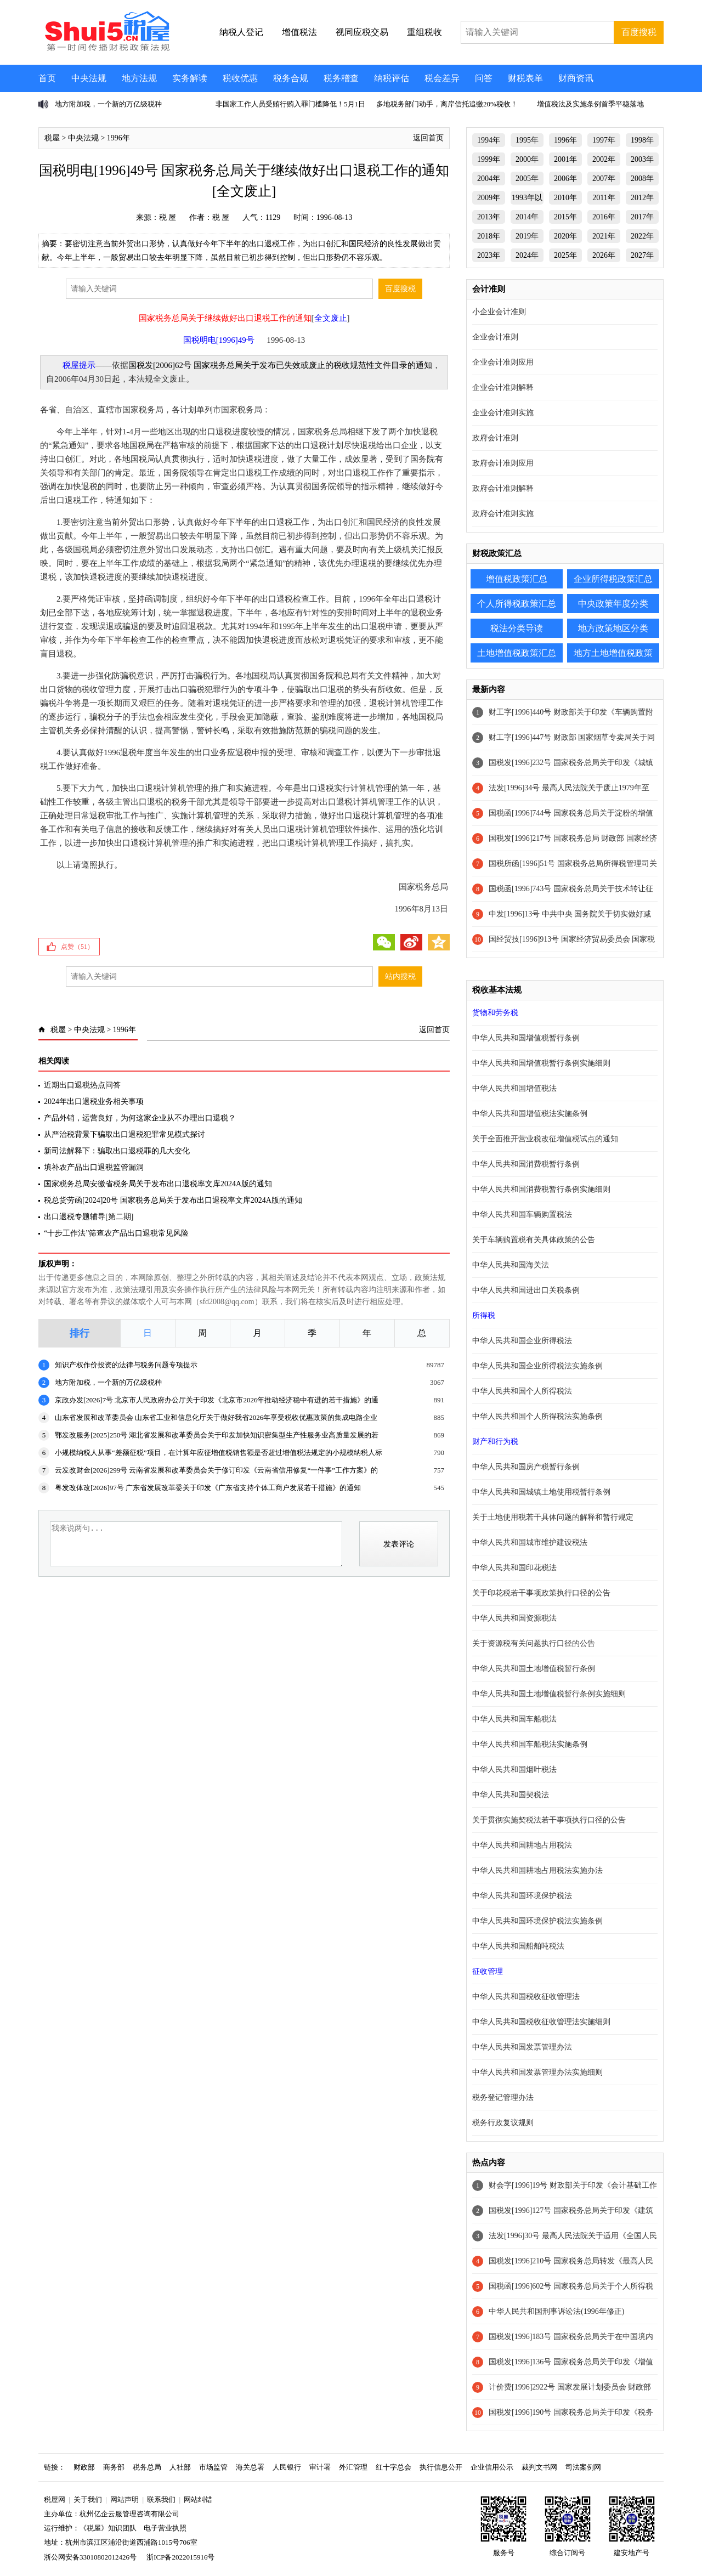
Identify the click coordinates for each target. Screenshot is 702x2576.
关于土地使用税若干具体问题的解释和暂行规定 (552, 1517)
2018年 (488, 236)
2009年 (488, 198)
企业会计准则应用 (503, 362)
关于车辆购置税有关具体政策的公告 (533, 1240)
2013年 (488, 217)
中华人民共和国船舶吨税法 (518, 1946)
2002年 (603, 159)
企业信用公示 (492, 2467)
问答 (483, 78)
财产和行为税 (495, 1441)
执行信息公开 (441, 2467)
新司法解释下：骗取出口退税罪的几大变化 (117, 1151)
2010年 (565, 198)
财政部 (84, 2467)
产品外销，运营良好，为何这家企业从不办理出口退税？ (140, 1118)
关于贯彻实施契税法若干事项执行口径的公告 (549, 1820)
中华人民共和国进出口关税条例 (526, 1290)
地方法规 (139, 78)
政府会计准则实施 (503, 513)
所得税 (483, 1315)
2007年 (603, 178)
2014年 (527, 217)
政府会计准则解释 (503, 488)
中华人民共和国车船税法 (514, 1719)
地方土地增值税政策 (613, 653)
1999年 (488, 159)
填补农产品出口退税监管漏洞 (94, 1167)
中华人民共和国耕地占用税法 (522, 1845)
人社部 (180, 2467)
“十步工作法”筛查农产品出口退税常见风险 (116, 1233)
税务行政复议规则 (503, 2123)
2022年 (642, 236)
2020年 (565, 236)
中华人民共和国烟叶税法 (514, 1769)
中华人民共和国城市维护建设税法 (529, 1542)
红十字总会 (393, 2467)
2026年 (603, 255)
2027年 (642, 255)
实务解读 (189, 78)
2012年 (642, 198)
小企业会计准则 (499, 312)
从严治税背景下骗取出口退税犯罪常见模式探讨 (124, 1134)
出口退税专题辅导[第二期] (88, 1217)
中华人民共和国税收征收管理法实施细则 (541, 2022)
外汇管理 (353, 2467)
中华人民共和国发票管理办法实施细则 (537, 2072)
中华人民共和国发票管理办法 (522, 2047)
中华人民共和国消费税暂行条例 (526, 1164)
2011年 (603, 198)
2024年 (527, 255)
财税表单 (525, 78)
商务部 (113, 2467)
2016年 (603, 217)
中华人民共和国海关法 (510, 1265)
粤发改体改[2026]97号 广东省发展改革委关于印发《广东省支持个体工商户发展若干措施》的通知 (208, 1488)
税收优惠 (240, 78)
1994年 (488, 140)
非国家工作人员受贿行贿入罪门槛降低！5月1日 (290, 104)
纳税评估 (391, 78)
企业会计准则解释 (503, 387)
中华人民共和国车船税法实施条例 (529, 1744)
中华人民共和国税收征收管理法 (526, 1996)
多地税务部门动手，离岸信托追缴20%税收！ (447, 104)
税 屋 (168, 217)
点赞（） (77, 946)
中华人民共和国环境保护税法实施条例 (537, 1921)
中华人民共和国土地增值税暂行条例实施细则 (549, 1694)
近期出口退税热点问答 (82, 1085)
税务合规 (290, 78)
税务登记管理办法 (503, 2097)
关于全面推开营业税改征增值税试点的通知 (545, 1139)
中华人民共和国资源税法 (514, 1618)
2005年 (527, 178)
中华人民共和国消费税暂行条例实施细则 (541, 1189)
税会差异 (442, 78)
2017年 (642, 217)
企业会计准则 (495, 337)
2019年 (527, 236)
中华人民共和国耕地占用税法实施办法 (537, 1870)
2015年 (565, 217)
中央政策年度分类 (613, 603)
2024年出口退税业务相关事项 (94, 1101)
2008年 (642, 178)
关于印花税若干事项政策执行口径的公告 (541, 1593)
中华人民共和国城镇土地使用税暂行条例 (541, 1492)
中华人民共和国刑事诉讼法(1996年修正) (556, 2311)
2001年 (565, 159)
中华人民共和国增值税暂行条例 (526, 1038)
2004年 (488, 178)
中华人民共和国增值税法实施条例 (529, 1113)
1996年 (118, 138)
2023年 (488, 255)
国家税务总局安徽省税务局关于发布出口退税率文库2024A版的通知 (158, 1184)
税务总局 (147, 2467)
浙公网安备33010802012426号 (90, 2557)
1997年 (603, 140)
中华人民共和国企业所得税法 (522, 1341)
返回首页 (428, 138)
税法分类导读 (516, 628)
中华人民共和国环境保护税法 (522, 1896)
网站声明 (124, 2499)
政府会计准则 (495, 438)
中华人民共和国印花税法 (514, 1568)
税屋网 (54, 2499)
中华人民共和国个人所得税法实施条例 (537, 1416)
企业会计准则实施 (503, 413)
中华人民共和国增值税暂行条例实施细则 (541, 1063)
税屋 (52, 138)
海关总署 (250, 2467)
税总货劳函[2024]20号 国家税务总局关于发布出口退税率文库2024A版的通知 (173, 1200)
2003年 (642, 159)
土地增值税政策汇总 (516, 653)
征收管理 (487, 1971)
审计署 (320, 2467)
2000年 (527, 159)
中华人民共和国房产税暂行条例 (526, 1467)
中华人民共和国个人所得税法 (522, 1391)
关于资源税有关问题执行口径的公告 (533, 1643)
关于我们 (87, 2499)
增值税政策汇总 (516, 579)
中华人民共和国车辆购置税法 (522, 1214)
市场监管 (213, 2467)
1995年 (527, 140)
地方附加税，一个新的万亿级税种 (108, 104)
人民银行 (287, 2467)
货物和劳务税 (495, 1013)
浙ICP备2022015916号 (180, 2557)
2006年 (565, 178)
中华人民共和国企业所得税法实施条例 (537, 1366)
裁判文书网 (539, 2467)
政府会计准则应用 (503, 463)
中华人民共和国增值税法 (514, 1088)
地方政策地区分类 (613, 628)
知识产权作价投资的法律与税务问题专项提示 (126, 1365)
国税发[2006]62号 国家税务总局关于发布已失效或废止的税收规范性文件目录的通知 (280, 365)
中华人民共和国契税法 (510, 1795)
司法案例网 (583, 2467)
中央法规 (88, 78)
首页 (47, 78)
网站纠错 (198, 2499)
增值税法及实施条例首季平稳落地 (590, 104)
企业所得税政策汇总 (613, 579)
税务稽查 (341, 78)
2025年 (565, 255)
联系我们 (161, 2499)
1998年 (642, 140)
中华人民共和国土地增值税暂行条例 (533, 1669)
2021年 (603, 236)
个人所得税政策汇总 (516, 603)
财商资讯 (575, 78)
